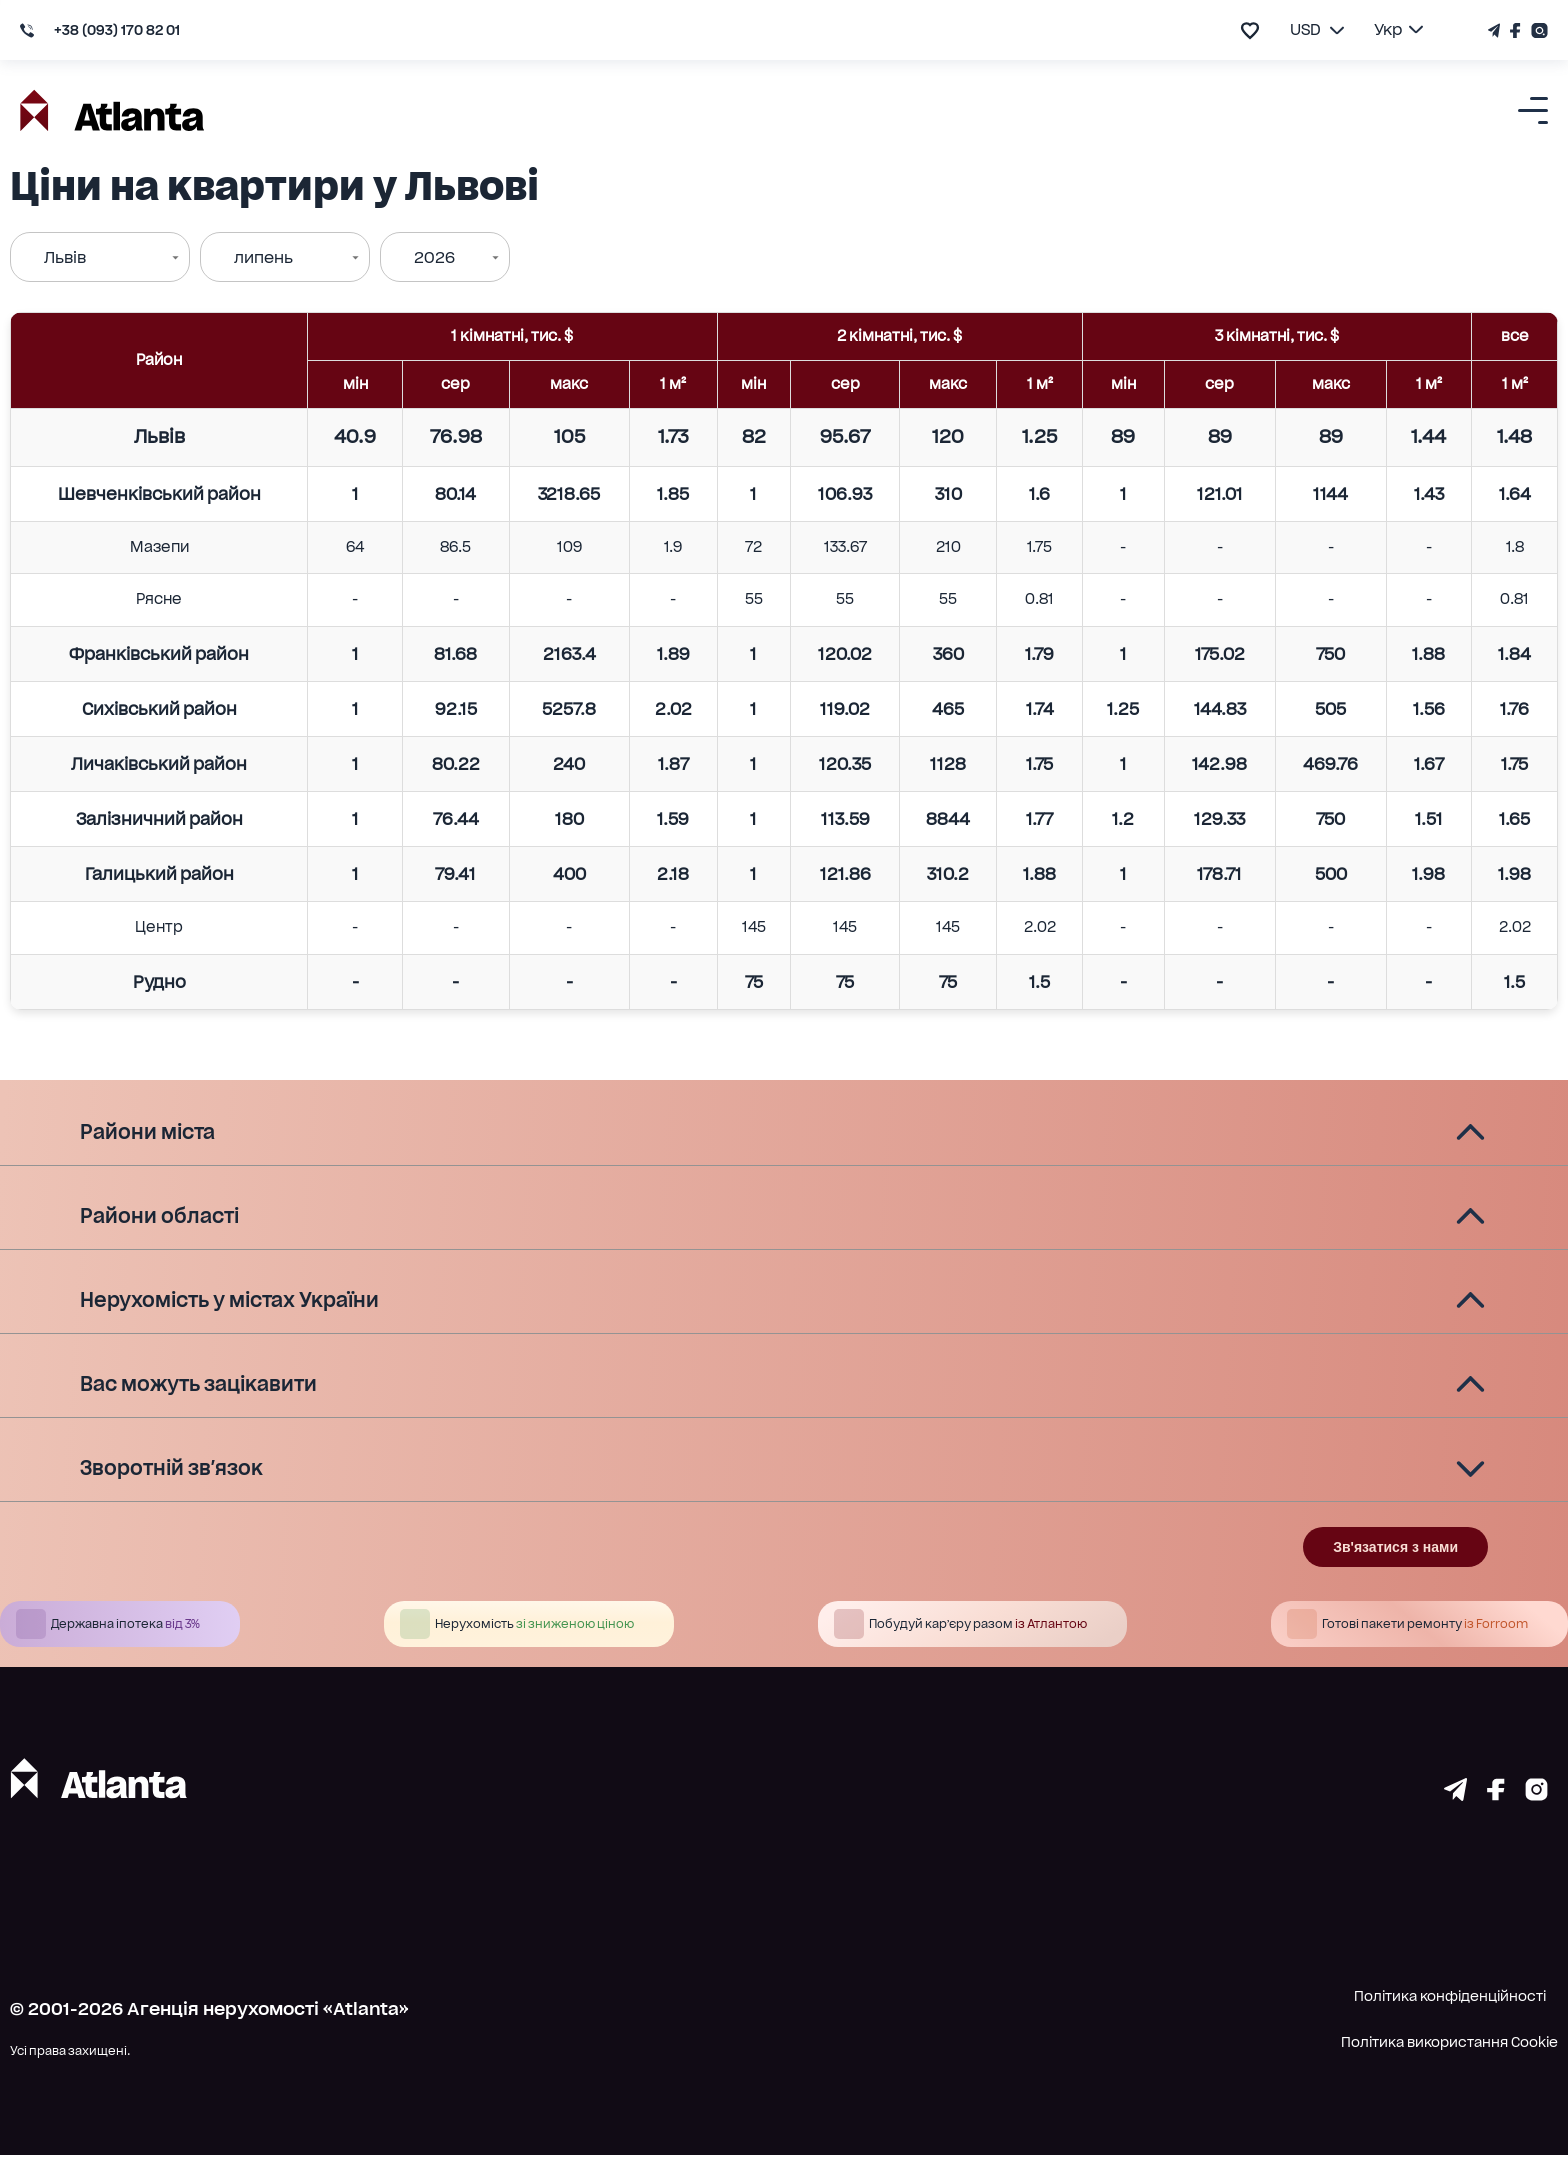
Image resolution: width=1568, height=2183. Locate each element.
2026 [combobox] (434, 257)
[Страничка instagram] (1536, 1822)
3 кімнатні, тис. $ (1277, 336)
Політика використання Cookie (1449, 2070)
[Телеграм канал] (1496, 30)
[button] (784, 1133)
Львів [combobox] (65, 257)
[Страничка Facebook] (1515, 30)
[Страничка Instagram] (1537, 30)
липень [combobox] (263, 257)
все (1515, 336)
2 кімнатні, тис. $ (899, 336)
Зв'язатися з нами (1395, 1575)
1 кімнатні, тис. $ (512, 336)
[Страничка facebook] (1496, 1822)
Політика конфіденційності (1450, 2024)
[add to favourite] (1250, 30)
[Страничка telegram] (1455, 1822)
